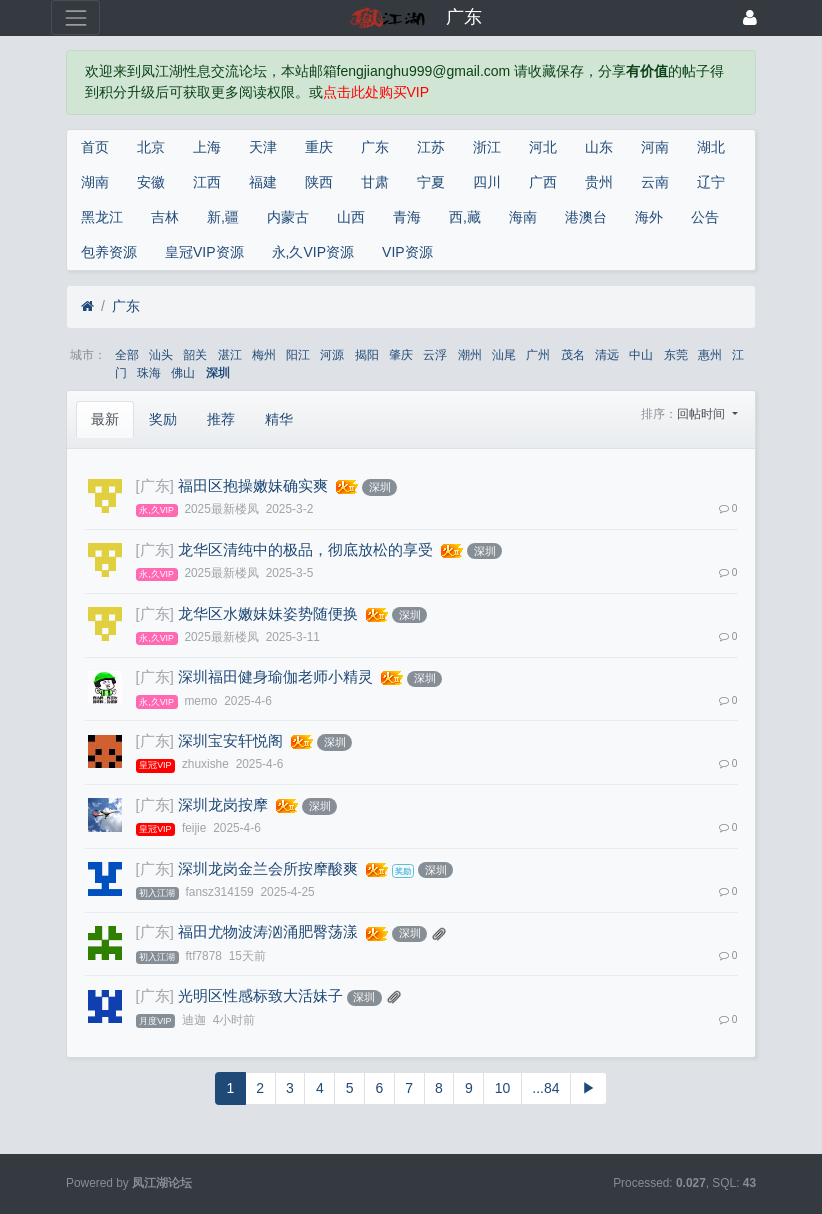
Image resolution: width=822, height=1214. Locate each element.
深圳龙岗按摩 (223, 805)
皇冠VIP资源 (204, 252)
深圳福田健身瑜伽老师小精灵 (275, 677)
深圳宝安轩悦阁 (230, 741)
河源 (332, 355)
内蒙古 (288, 217)
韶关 (195, 355)
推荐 (221, 419)
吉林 (165, 217)
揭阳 (367, 355)
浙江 (487, 147)
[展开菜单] (75, 17)
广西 (543, 182)
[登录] (750, 17)
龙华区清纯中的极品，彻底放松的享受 (305, 550)
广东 (375, 147)
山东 (599, 147)
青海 (407, 217)
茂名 (573, 355)
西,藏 (465, 217)
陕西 (319, 182)
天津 (263, 147)
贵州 (599, 182)
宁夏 (431, 182)
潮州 (470, 355)
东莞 (676, 355)
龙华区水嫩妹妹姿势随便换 (268, 614)
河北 (543, 147)
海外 (649, 217)
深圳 (218, 373)
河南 (655, 147)
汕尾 (504, 355)
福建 (263, 182)
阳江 (298, 355)
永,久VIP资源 (313, 252)
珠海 (149, 373)
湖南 (95, 182)
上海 (207, 147)
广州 (538, 355)
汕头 (161, 355)
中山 (641, 355)
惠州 (710, 355)
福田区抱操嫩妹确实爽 (253, 486)
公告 (705, 217)
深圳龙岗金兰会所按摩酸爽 (268, 869)
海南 (523, 217)
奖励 (163, 419)
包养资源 (109, 252)
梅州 (264, 355)
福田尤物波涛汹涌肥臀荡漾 (268, 932)
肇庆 (401, 355)
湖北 (711, 147)
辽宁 (711, 182)
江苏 (431, 147)
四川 (487, 182)
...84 (545, 1088)
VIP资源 (407, 252)
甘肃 (375, 182)
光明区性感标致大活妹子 (260, 996)
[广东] (155, 486)
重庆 (319, 147)
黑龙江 (102, 217)
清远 (607, 355)
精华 (279, 419)
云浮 (435, 355)
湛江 (230, 355)
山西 (351, 217)
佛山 (183, 373)
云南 (655, 182)
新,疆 (223, 217)
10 (503, 1088)
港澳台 (586, 217)
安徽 (151, 182)
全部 (127, 355)
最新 (105, 419)
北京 (151, 147)
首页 (95, 147)
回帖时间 (702, 414)
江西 (207, 182)
